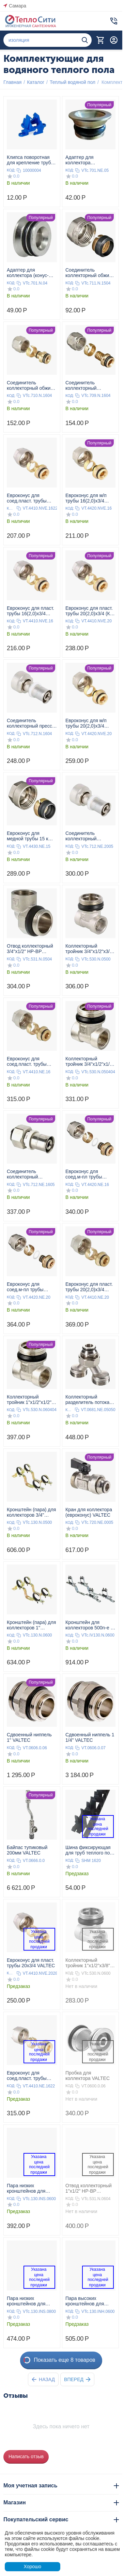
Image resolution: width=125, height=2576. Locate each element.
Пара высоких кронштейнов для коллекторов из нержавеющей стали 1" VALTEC (88, 2301)
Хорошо (32, 2566)
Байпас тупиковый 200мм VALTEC (27, 1850)
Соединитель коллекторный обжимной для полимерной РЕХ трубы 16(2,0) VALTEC (89, 385)
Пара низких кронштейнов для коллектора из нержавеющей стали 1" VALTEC (29, 2188)
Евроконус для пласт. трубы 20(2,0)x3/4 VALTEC (89, 1286)
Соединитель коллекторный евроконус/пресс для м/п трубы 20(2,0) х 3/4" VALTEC (88, 835)
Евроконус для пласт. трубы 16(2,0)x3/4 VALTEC (30, 610)
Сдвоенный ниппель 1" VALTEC (29, 1737)
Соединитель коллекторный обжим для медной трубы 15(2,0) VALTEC (88, 272)
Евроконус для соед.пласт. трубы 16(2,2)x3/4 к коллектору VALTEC (29, 2075)
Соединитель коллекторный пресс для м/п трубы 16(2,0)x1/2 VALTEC (29, 723)
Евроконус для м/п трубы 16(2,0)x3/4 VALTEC (86, 498)
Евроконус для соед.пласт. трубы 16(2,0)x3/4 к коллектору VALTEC (29, 1061)
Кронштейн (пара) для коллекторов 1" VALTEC (31, 1625)
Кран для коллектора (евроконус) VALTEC (88, 1512)
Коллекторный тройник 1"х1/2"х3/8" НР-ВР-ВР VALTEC (87, 1962)
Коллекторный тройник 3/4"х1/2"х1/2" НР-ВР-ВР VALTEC (89, 1061)
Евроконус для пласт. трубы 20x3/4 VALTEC (31, 1962)
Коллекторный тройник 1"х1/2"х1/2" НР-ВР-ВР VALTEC (29, 1399)
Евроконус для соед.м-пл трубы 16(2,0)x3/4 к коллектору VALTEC (87, 1174)
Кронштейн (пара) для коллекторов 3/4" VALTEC (31, 1512)
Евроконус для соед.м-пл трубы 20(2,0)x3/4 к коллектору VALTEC (29, 1286)
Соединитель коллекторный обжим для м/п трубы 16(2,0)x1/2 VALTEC (30, 385)
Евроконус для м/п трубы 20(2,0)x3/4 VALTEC (86, 723)
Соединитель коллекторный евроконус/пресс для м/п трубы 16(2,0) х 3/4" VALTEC (30, 1174)
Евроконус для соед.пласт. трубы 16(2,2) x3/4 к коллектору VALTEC (29, 498)
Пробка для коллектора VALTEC (87, 2075)
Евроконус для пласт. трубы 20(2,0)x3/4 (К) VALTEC (89, 610)
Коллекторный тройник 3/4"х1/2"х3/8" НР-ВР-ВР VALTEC (89, 948)
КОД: (11, 170)
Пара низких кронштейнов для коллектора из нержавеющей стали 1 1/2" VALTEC (32, 2301)
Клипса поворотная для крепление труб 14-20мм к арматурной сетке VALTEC (32, 159)
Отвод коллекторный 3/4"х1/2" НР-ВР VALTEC (30, 948)
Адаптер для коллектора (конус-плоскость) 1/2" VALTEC (28, 272)
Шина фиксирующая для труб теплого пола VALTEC (90, 1850)
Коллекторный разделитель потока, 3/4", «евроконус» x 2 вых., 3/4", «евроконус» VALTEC (88, 1399)
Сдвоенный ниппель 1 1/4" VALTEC (89, 1737)
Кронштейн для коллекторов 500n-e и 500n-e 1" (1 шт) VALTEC (89, 1625)
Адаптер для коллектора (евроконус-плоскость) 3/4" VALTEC (90, 159)
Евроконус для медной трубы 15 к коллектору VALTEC (29, 835)
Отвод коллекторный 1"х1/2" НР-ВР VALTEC (88, 2188)
